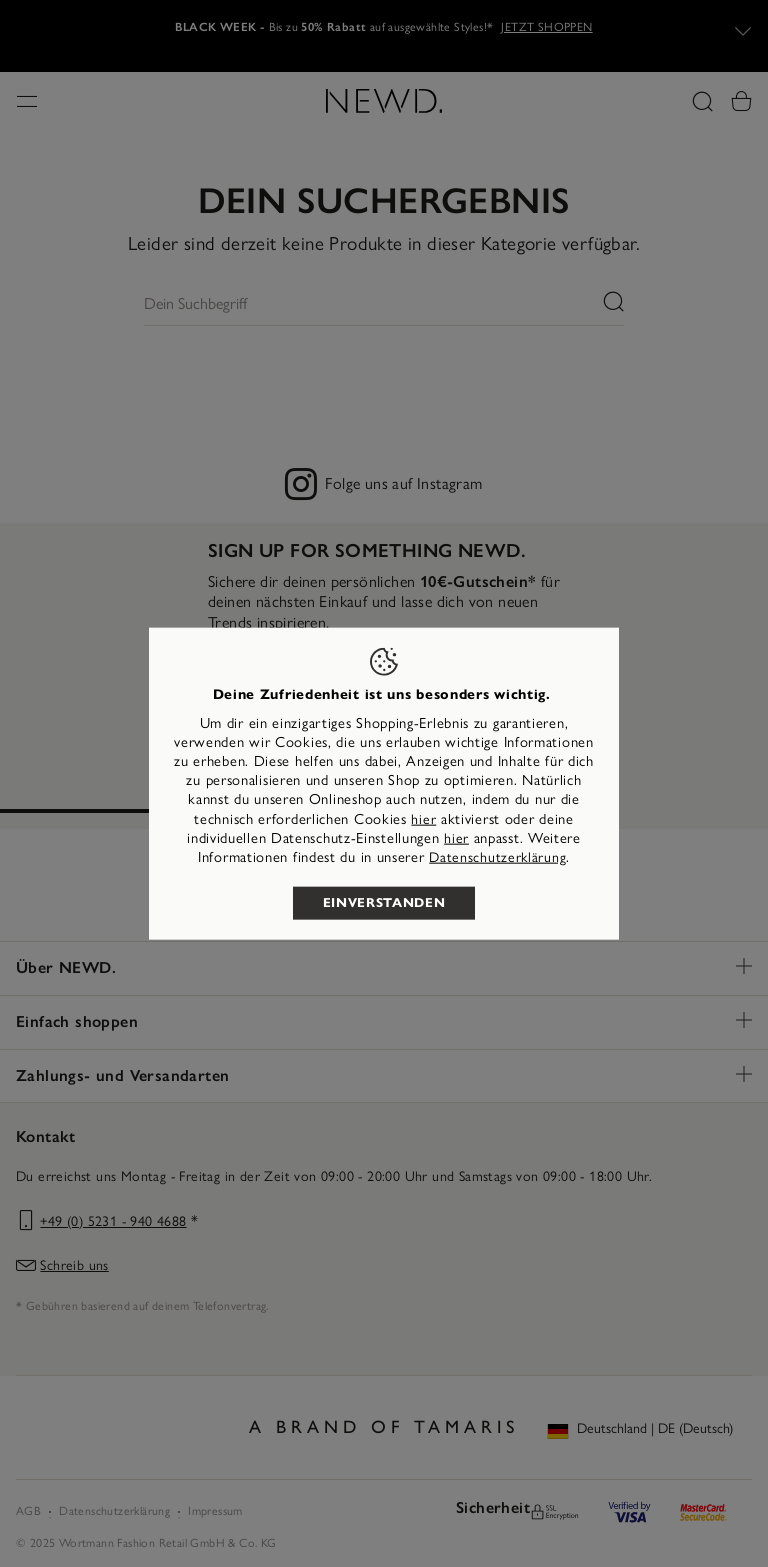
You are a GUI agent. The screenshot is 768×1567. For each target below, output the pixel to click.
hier (423, 818)
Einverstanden (384, 903)
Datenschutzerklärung (497, 857)
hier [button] (456, 837)
